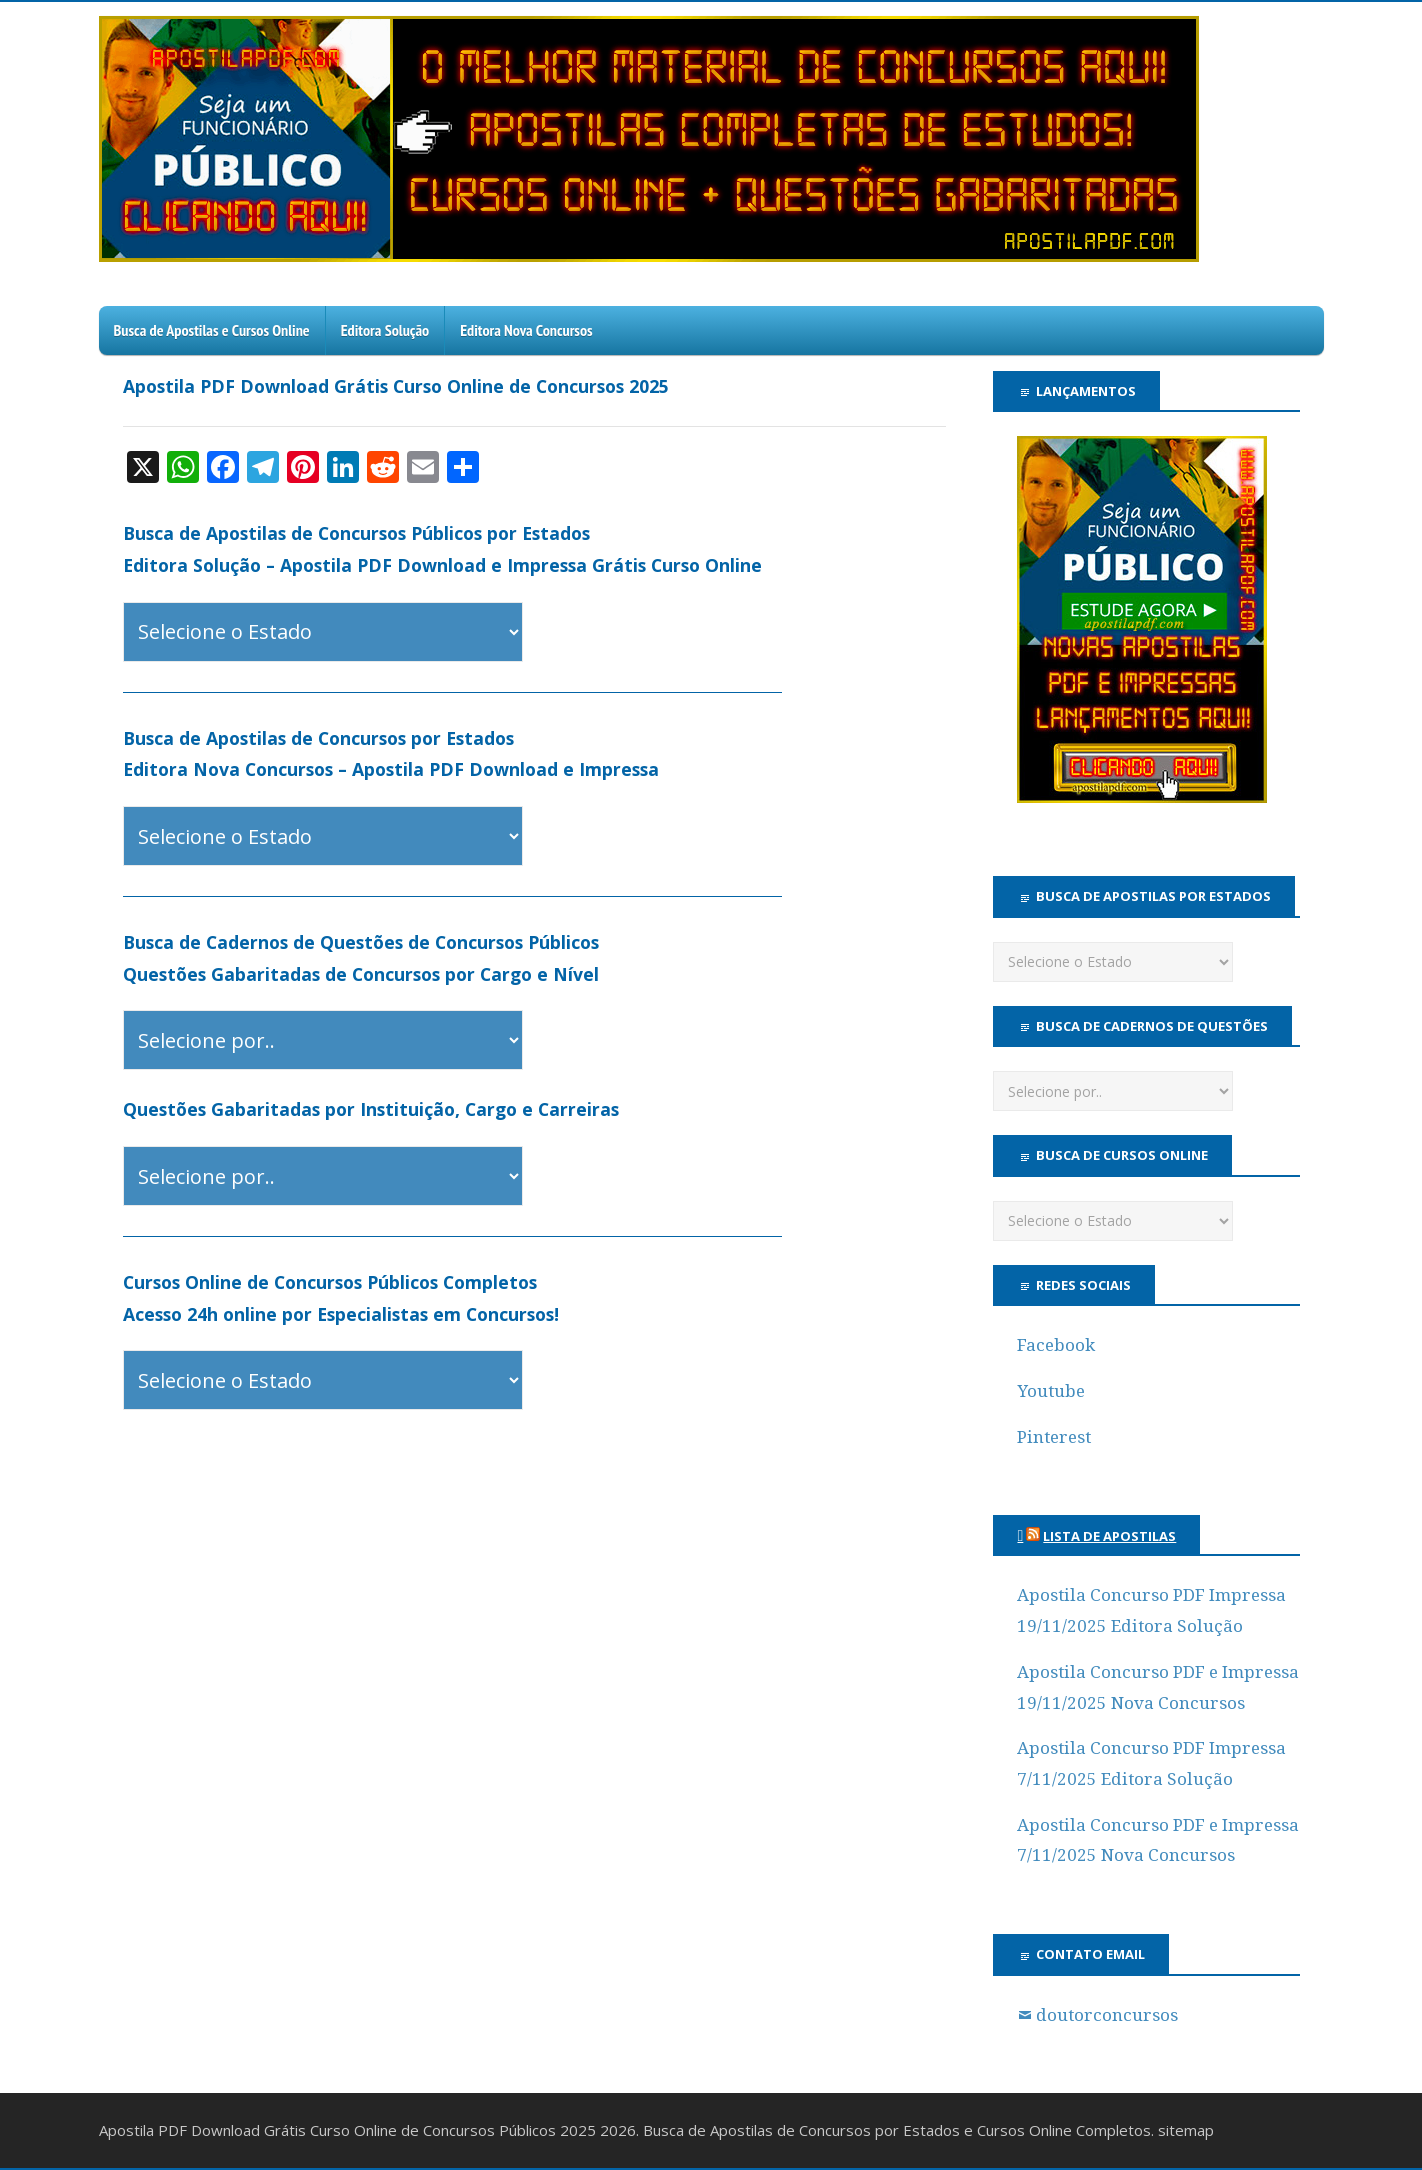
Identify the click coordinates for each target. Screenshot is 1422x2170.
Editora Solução (385, 330)
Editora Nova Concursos (526, 330)
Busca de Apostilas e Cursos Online (212, 330)
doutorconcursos (1107, 2015)
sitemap (1186, 2130)
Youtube (1051, 1391)
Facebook (1056, 1345)
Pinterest (1054, 1437)
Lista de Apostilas (1109, 1536)
